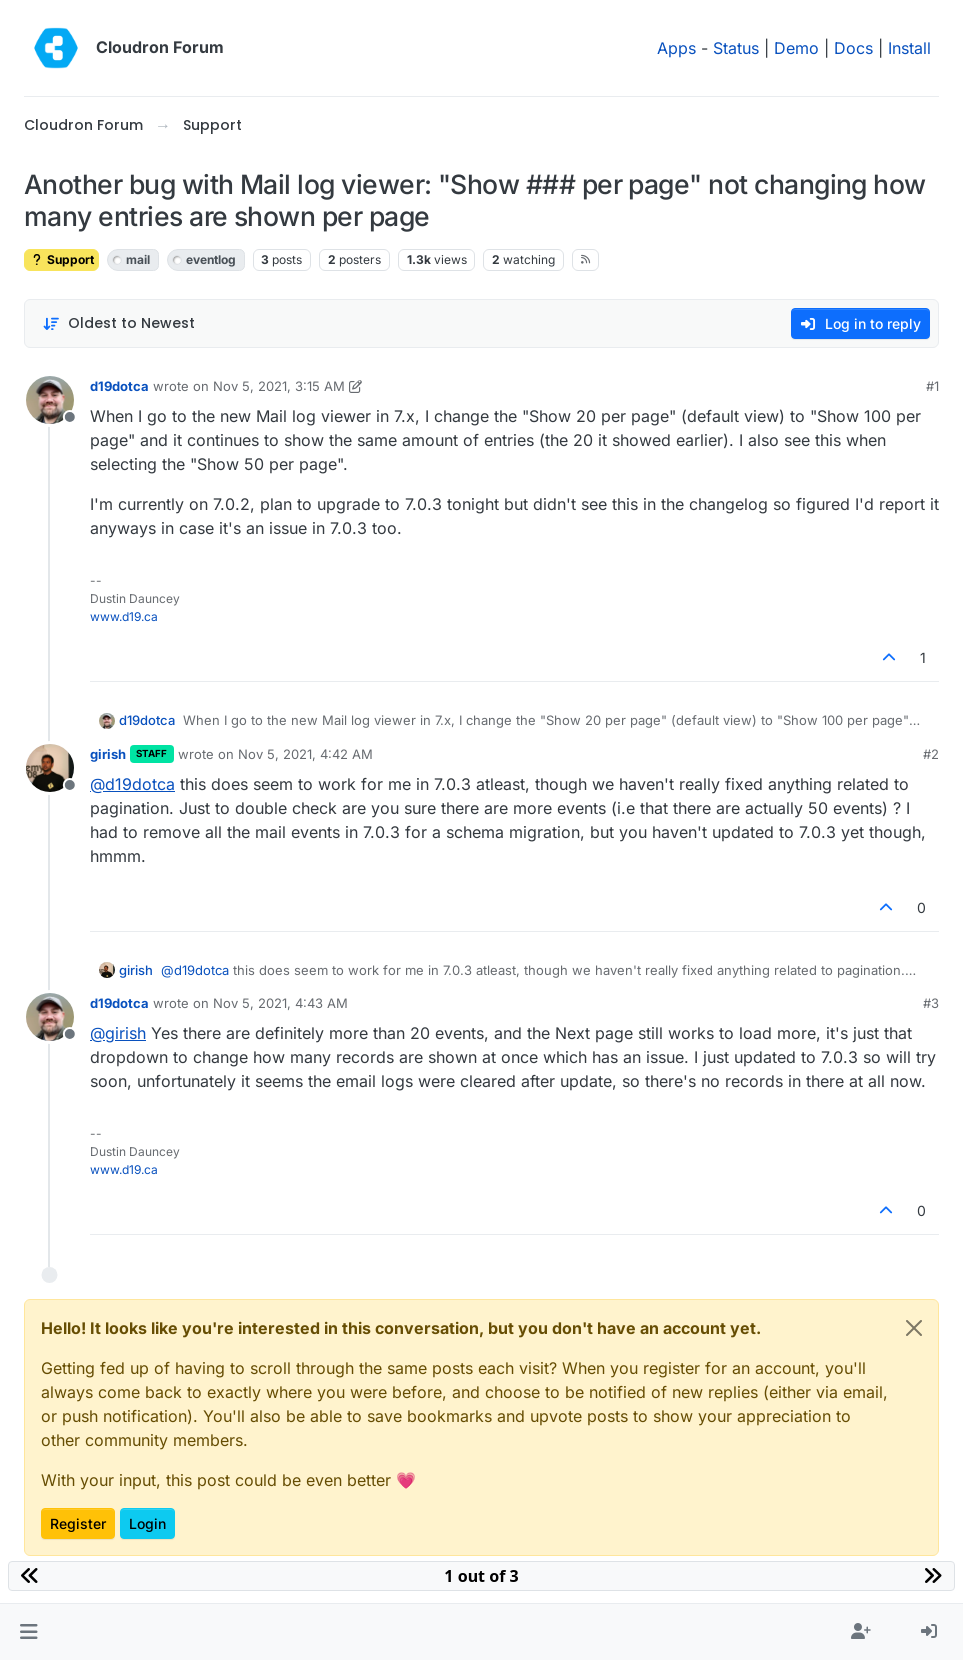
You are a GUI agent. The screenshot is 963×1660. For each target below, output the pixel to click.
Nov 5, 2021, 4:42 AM (305, 754)
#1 (932, 386)
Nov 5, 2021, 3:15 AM (279, 386)
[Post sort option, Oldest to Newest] (118, 323)
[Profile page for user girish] (50, 768)
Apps (676, 48)
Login (147, 1523)
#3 (931, 1003)
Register (78, 1523)
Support (61, 259)
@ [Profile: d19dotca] (132, 784)
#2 (931, 754)
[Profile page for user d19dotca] (50, 400)
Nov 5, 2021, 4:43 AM (280, 1003)
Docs (853, 48)
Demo (796, 48)
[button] (28, 1632)
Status (736, 48)
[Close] (914, 1328)
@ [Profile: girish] (118, 1033)
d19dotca (119, 386)
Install (909, 48)
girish (108, 754)
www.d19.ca (124, 616)
